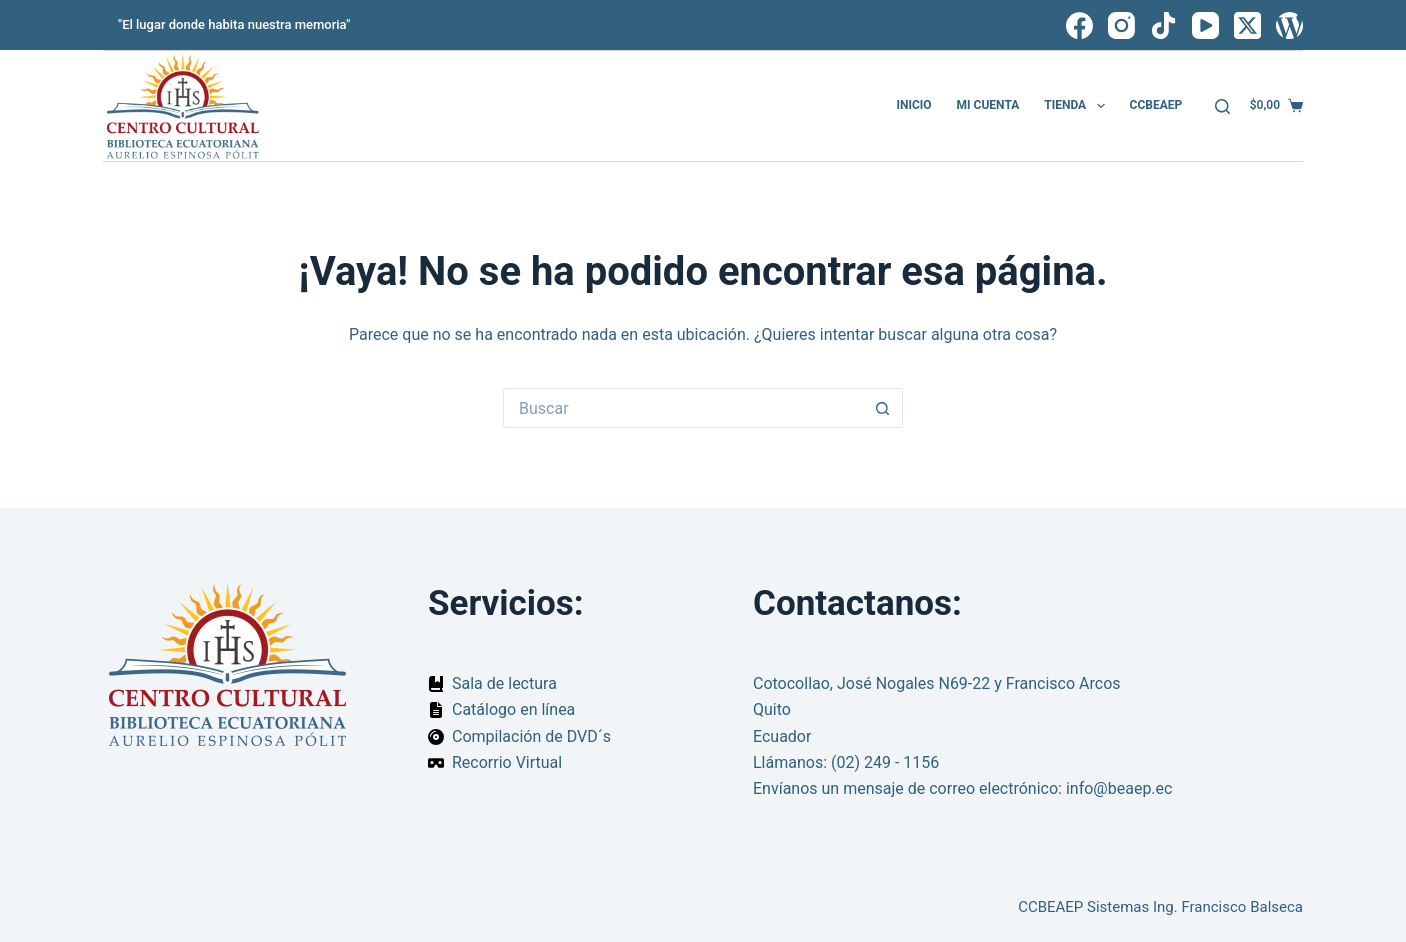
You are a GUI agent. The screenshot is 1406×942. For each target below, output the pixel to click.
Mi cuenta (988, 105)
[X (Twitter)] (1247, 25)
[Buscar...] (683, 408)
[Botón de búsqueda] (883, 408)
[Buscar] (1222, 106)
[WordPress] (1289, 25)
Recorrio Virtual (507, 762)
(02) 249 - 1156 (885, 762)
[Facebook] (1079, 25)
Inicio (913, 105)
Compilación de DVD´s (531, 736)
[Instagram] (1121, 25)
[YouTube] (1205, 25)
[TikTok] (1163, 25)
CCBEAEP (1156, 105)
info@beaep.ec (1119, 788)
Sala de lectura (504, 683)
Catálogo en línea (513, 709)
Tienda (1078, 106)
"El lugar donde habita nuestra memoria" (234, 24)
